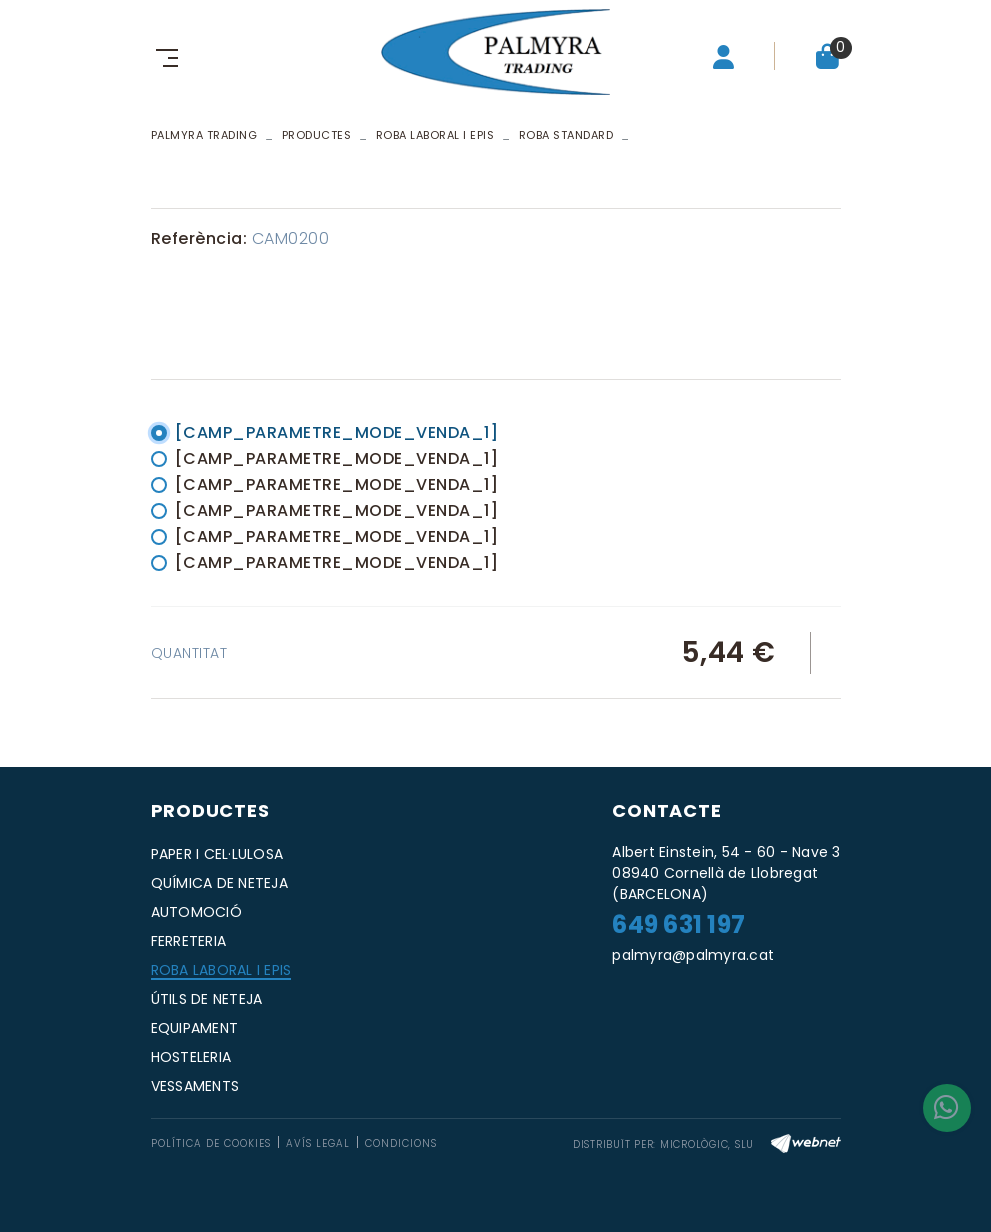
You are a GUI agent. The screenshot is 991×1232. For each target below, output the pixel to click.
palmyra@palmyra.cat (693, 955)
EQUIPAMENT (195, 1028)
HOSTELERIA (191, 1057)
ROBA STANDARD (566, 135)
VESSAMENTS (195, 1086)
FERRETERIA (189, 941)
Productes (317, 135)
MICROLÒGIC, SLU (707, 1144)
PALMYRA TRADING (204, 135)
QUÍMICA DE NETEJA (219, 883)
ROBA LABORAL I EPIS (435, 135)
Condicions (401, 1143)
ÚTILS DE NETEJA (207, 999)
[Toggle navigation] (163, 55)
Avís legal (318, 1143)
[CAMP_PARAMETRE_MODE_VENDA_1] (337, 432)
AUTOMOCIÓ (196, 912)
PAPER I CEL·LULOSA (217, 854)
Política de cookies (211, 1143)
